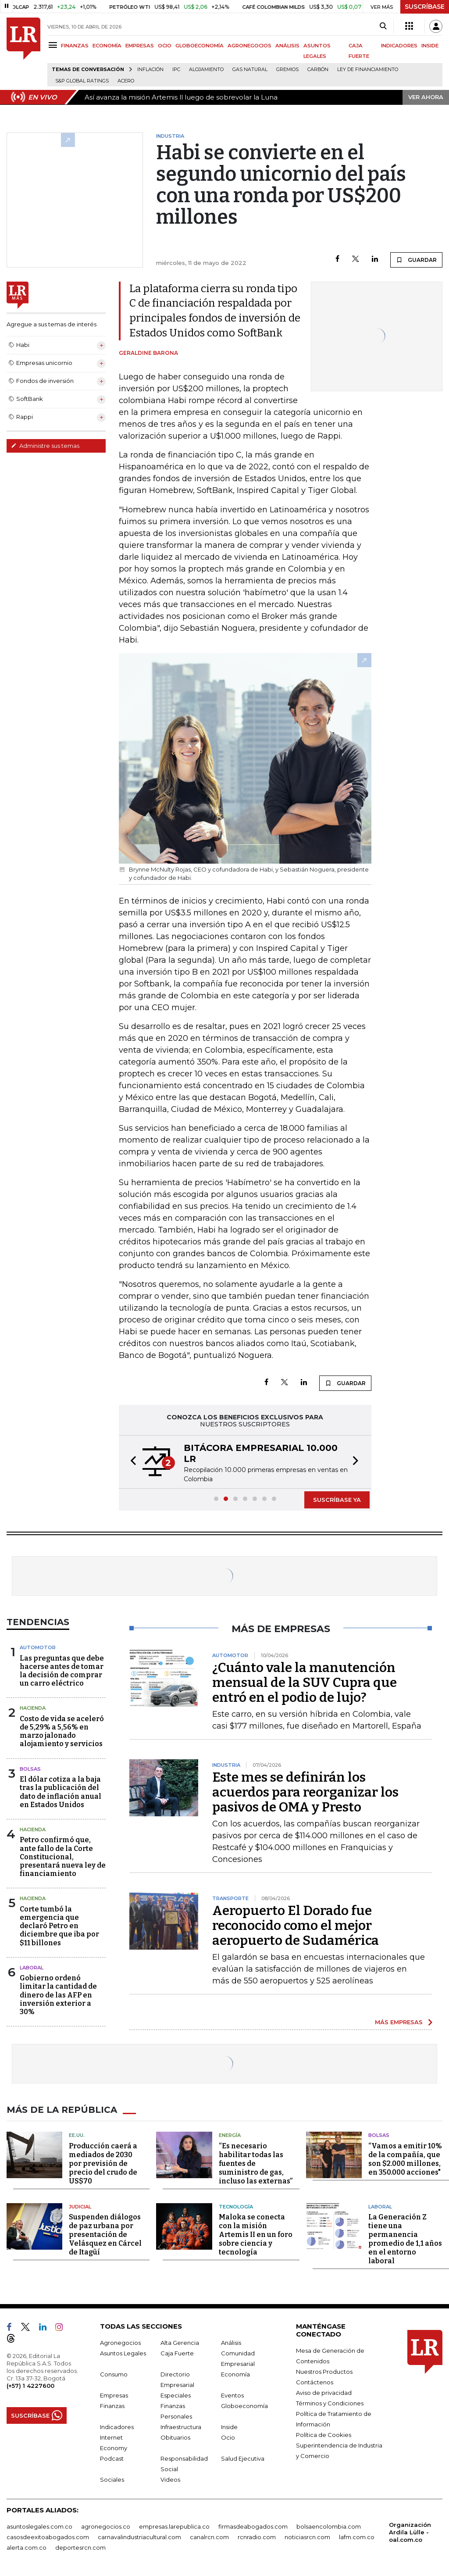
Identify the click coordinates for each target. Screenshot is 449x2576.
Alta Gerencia (179, 2342)
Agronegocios (120, 2342)
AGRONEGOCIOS (249, 46)
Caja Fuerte (177, 2353)
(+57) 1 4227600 (30, 2385)
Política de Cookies (323, 2434)
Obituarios (175, 2437)
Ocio (228, 2437)
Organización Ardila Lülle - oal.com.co (410, 2532)
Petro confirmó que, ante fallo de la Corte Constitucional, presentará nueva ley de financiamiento (63, 1857)
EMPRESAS (139, 46)
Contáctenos (314, 2382)
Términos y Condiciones (329, 2403)
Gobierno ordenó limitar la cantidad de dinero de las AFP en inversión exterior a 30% (58, 1995)
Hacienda (33, 1708)
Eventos (232, 2395)
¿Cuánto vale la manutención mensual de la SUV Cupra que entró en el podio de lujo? (304, 1682)
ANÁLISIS (287, 46)
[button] (131, 1462)
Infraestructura (180, 2426)
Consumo (114, 2374)
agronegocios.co (105, 2526)
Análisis (231, 2342)
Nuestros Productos (324, 2371)
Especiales (175, 2395)
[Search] (383, 26)
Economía (235, 2374)
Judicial (80, 2207)
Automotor (38, 1647)
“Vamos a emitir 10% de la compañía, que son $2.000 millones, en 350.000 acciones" (405, 2159)
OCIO (164, 46)
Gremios (287, 69)
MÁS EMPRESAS (399, 2022)
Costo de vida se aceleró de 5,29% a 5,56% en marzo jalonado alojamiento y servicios (62, 1731)
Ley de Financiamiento (367, 69)
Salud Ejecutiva (242, 2458)
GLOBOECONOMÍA (199, 46)
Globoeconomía (244, 2405)
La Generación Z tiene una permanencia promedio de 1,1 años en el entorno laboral (405, 2239)
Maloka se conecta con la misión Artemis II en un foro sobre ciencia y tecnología (255, 2234)
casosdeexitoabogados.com (48, 2536)
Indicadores (117, 2426)
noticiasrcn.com (307, 2536)
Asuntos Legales (123, 2353)
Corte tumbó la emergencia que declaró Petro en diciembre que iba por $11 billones (59, 1926)
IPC (176, 69)
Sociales (112, 2479)
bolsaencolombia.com (328, 2526)
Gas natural (249, 69)
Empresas (114, 2395)
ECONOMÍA (107, 46)
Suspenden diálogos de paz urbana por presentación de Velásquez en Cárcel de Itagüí (105, 2234)
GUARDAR (416, 259)
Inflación (150, 69)
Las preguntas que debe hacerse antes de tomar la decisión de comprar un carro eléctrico (62, 1671)
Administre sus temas (45, 445)
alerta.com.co (26, 2547)
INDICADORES (399, 46)
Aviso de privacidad (324, 2392)
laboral (31, 1968)
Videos (170, 2479)
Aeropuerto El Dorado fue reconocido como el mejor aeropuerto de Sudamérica (295, 1925)
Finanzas (112, 2405)
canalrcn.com (209, 2536)
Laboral (380, 2207)
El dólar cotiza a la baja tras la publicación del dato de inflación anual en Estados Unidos (60, 1792)
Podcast (112, 2458)
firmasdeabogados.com (253, 2526)
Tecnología (236, 2207)
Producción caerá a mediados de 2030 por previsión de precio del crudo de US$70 (103, 2163)
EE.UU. (77, 2135)
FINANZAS (75, 46)
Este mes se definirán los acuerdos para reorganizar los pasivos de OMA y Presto (305, 1792)
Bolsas (30, 1769)
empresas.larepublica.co (174, 2526)
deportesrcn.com (80, 2547)
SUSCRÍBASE (425, 7)
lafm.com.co (356, 2536)
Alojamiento (206, 69)
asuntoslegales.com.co (39, 2526)
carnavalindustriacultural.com (139, 2536)
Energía (230, 2135)
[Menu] (54, 45)
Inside (229, 2426)
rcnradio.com (257, 2536)
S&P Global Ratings (82, 81)
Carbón (317, 69)
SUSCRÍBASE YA (337, 1499)
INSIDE (429, 46)
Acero (126, 81)
